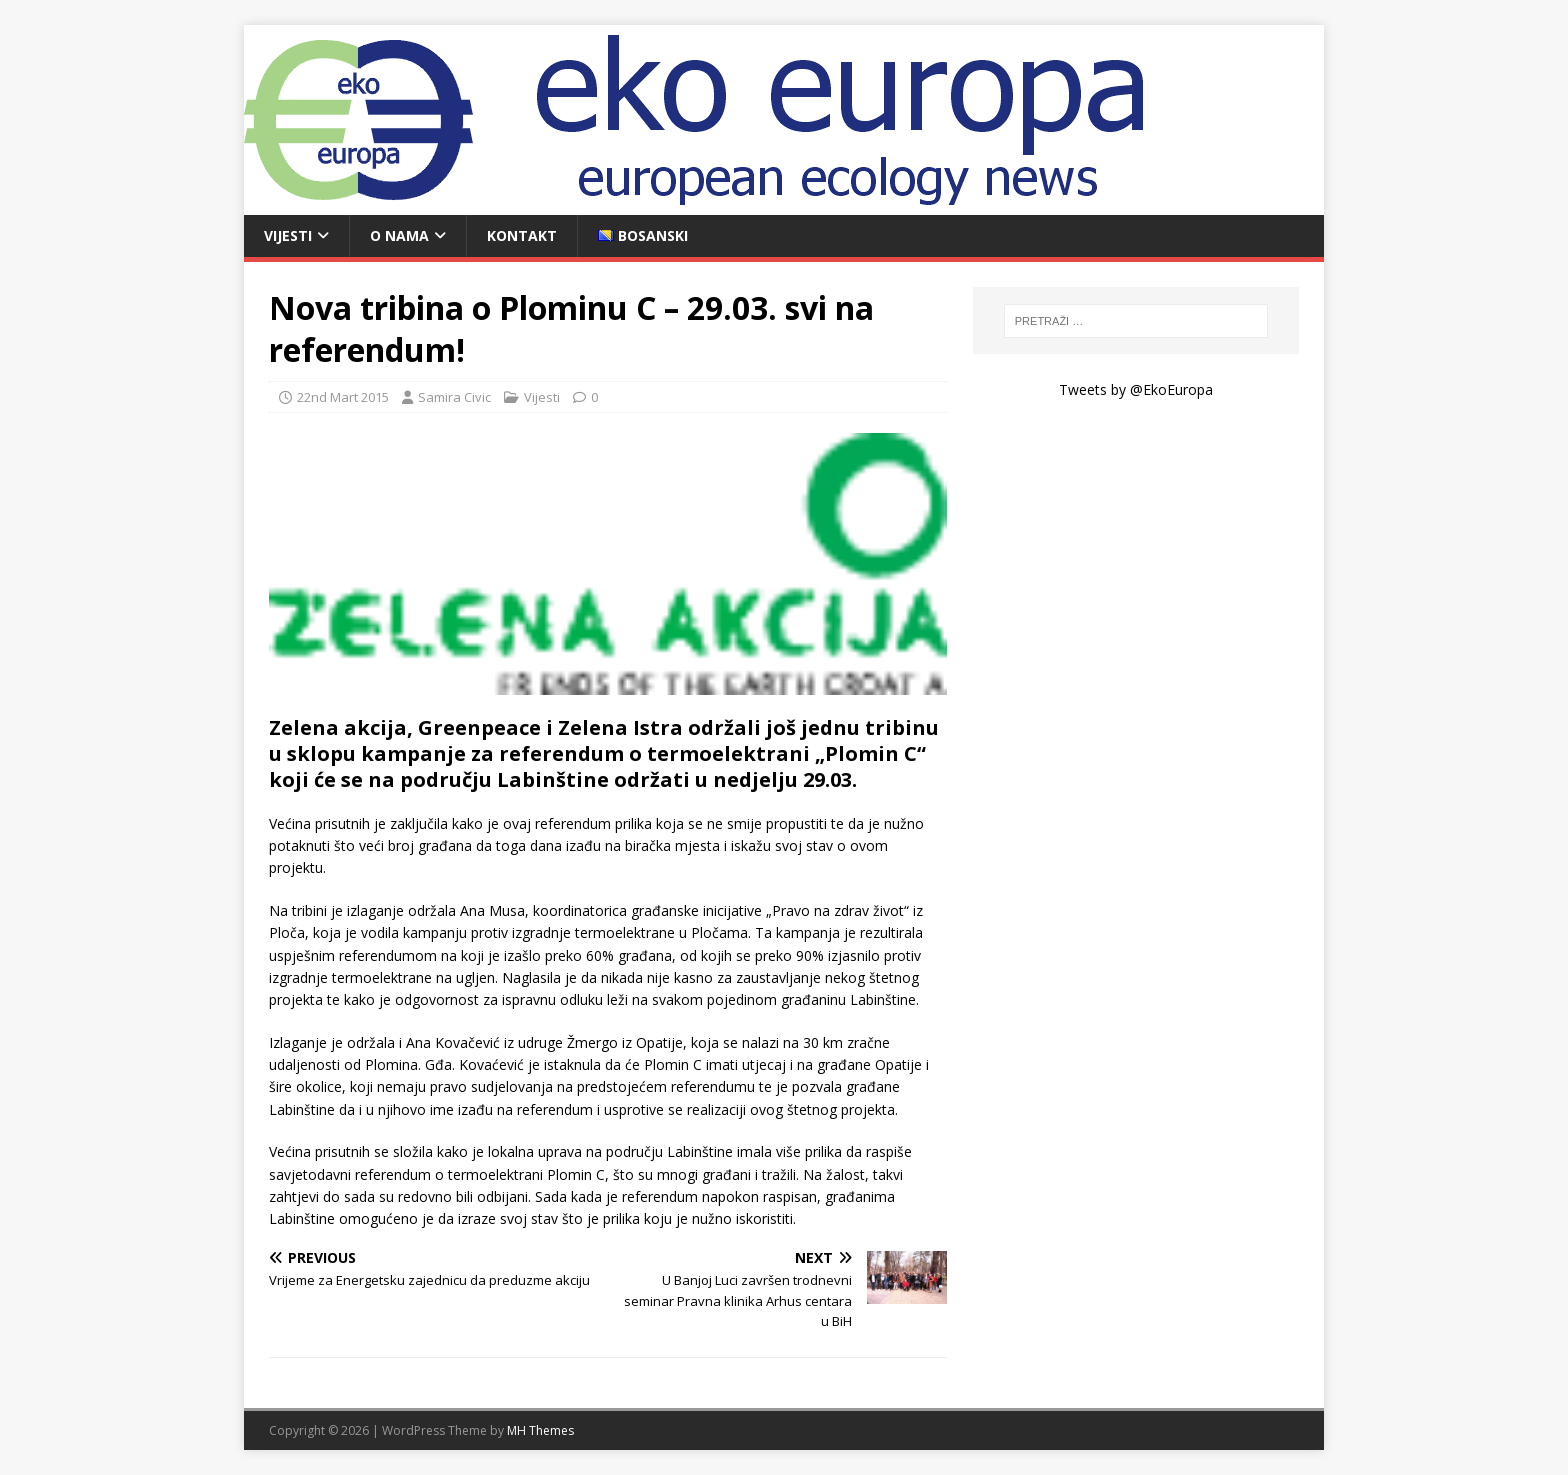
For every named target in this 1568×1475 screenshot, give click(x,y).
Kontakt (522, 235)
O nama (399, 235)
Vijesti (288, 235)
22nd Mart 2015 (343, 397)
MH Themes (540, 1430)
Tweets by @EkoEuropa (1136, 389)
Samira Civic (454, 397)
